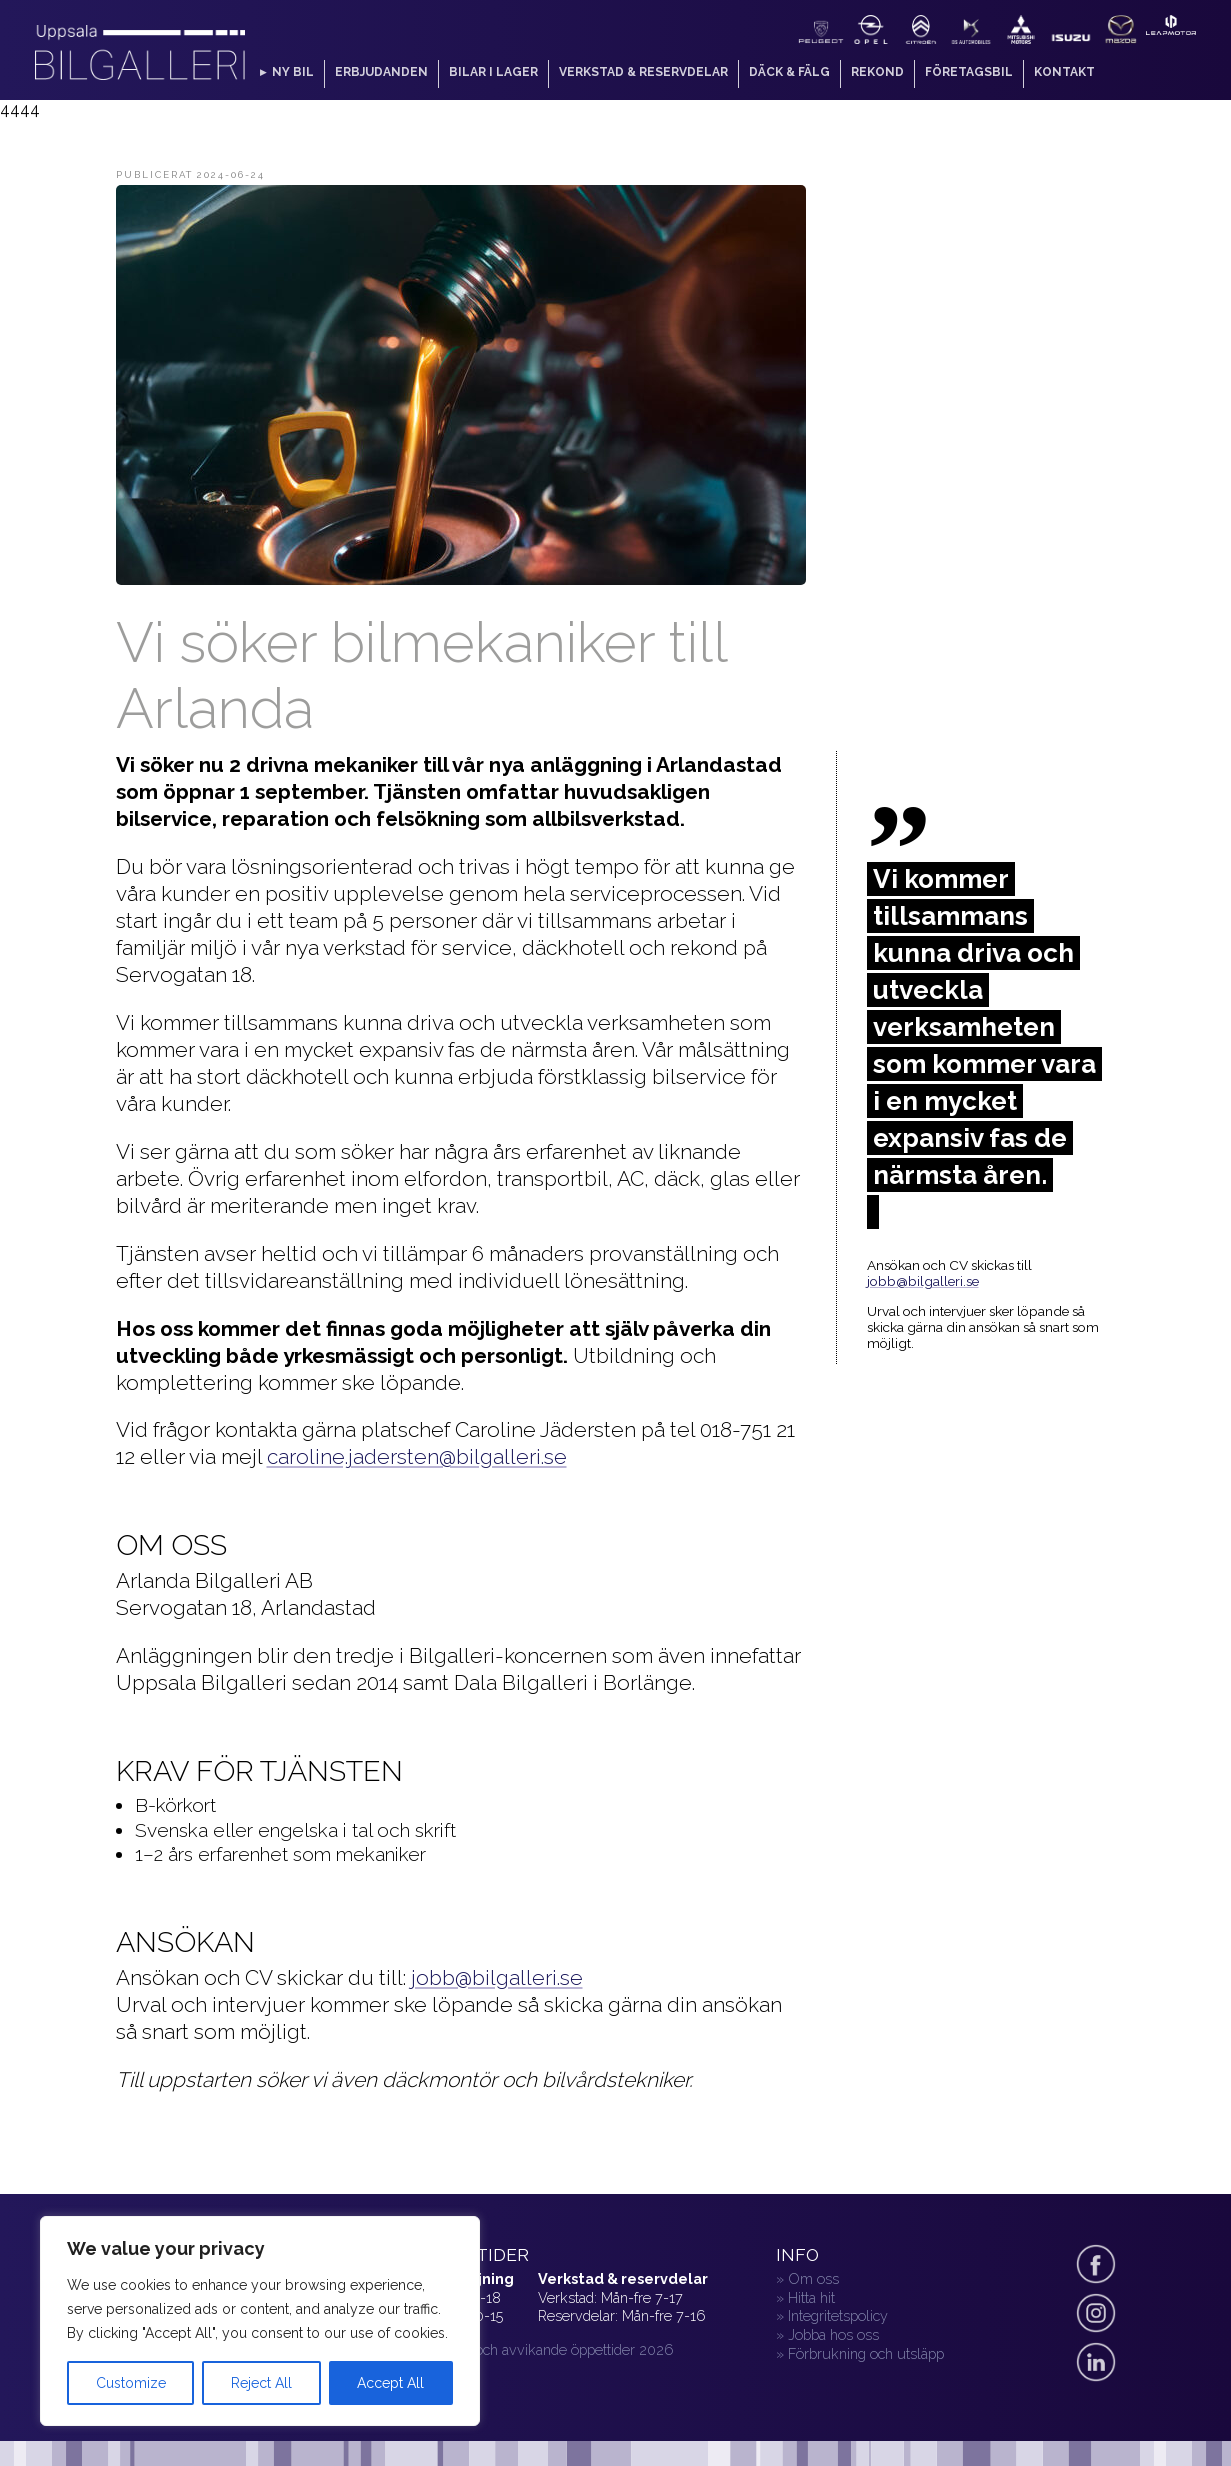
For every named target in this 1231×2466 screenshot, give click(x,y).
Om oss (813, 2278)
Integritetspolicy (838, 2315)
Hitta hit (811, 2297)
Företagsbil (969, 72)
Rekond (877, 72)
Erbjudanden (381, 72)
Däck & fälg (789, 72)
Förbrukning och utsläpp (866, 2353)
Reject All (261, 2383)
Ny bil (293, 72)
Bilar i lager (493, 72)
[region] (260, 2321)
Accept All (390, 2383)
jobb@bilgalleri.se (497, 1977)
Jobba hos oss (833, 2334)
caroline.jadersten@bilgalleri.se (417, 1456)
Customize (131, 2383)
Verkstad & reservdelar (643, 72)
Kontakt (1064, 72)
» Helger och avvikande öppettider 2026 (545, 2349)
